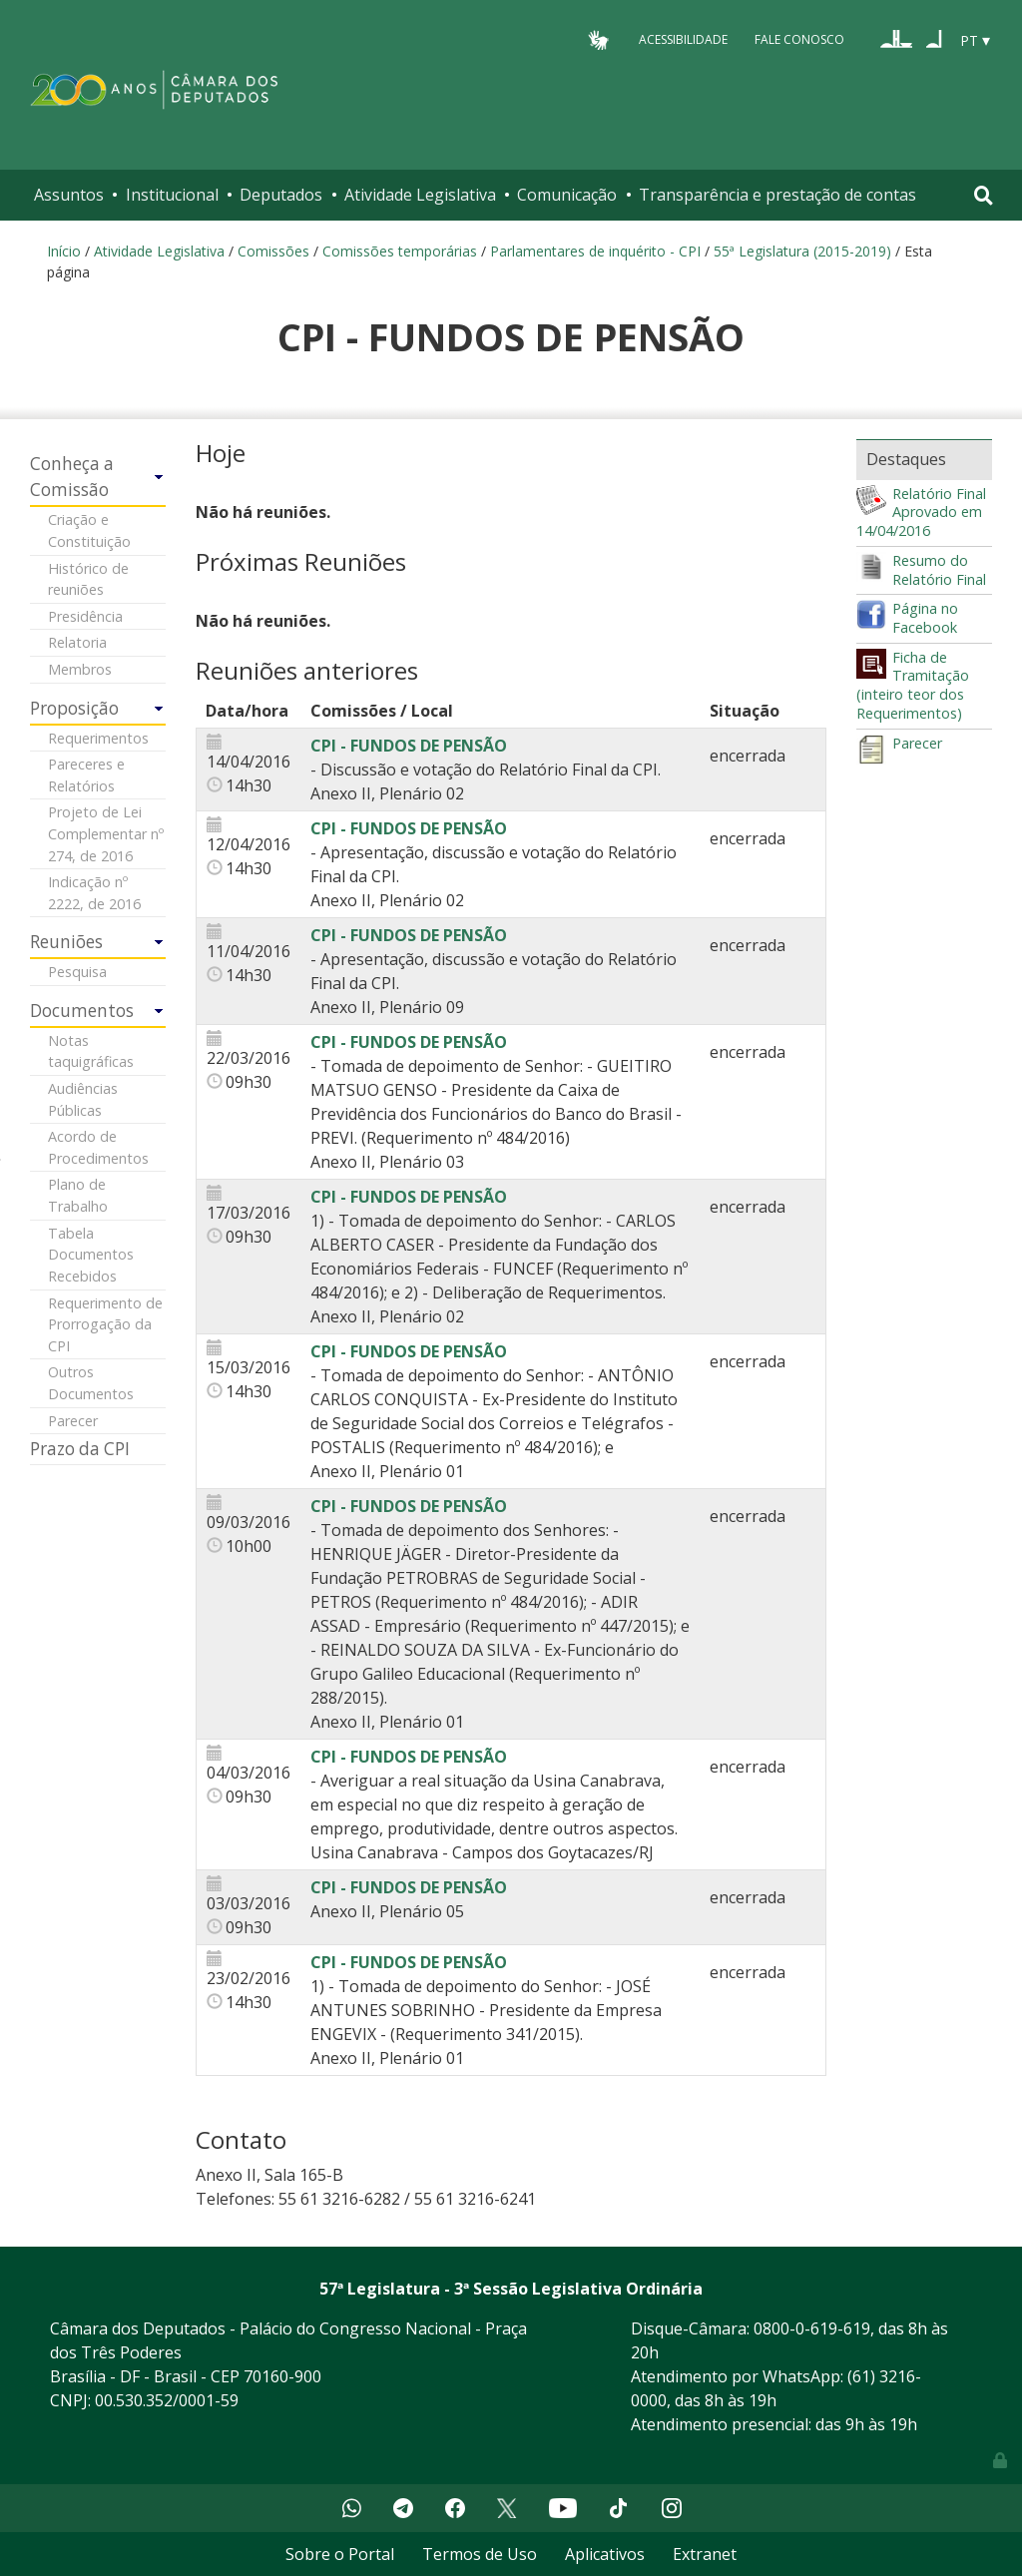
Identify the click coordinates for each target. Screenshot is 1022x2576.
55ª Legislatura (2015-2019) (802, 251)
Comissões (273, 251)
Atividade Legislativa (420, 195)
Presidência (85, 616)
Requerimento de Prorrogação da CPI (105, 1324)
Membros (80, 669)
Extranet (705, 2554)
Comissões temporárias (399, 251)
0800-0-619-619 (812, 2328)
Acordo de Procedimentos (98, 1147)
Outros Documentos (91, 1382)
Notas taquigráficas (91, 1051)
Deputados (281, 195)
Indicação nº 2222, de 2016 (94, 892)
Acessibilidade (683, 39)
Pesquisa (77, 971)
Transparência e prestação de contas (777, 195)
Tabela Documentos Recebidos (91, 1255)
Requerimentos (98, 738)
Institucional (172, 195)
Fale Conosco (799, 39)
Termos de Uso (479, 2554)
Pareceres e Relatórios (86, 775)
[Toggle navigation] (983, 195)
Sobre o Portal (339, 2554)
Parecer (73, 1420)
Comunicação (567, 195)
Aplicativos (605, 2554)
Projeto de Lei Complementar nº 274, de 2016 (106, 833)
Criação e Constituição (89, 530)
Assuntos (69, 195)
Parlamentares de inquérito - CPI (595, 251)
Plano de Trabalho (78, 1195)
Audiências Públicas (83, 1099)
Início (64, 251)
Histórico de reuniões (88, 579)
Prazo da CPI (80, 1448)
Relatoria (77, 642)
